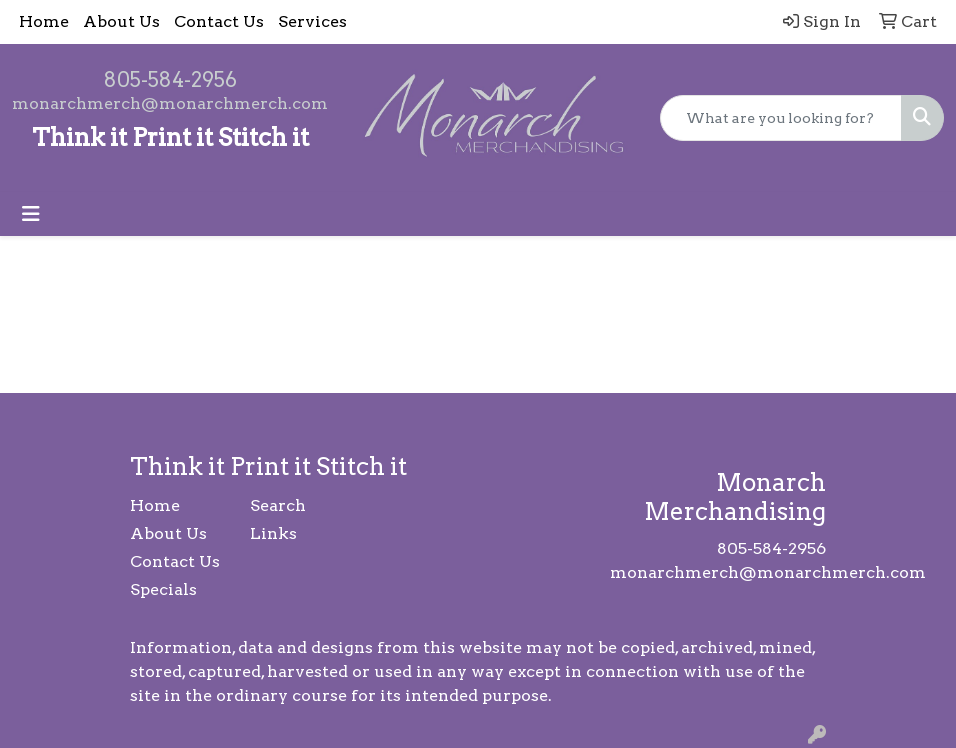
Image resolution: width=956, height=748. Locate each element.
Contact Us (219, 21)
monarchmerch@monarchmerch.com (170, 103)
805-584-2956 (170, 80)
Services (312, 21)
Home (44, 21)
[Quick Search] (781, 118)
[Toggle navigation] (31, 214)
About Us (121, 21)
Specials (163, 589)
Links (273, 533)
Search (278, 505)
